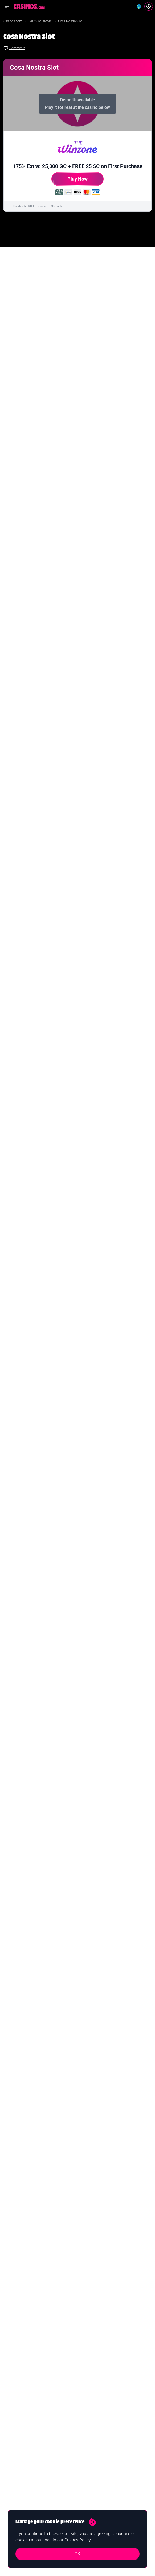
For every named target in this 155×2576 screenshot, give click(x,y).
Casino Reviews (93, 2401)
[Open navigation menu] (7, 6)
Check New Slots (28, 1862)
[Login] (148, 6)
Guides (87, 2393)
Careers (10, 2509)
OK (77, 2553)
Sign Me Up (128, 892)
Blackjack (88, 2418)
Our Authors (13, 2492)
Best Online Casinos (19, 2384)
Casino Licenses (93, 2461)
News (86, 2384)
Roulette (88, 2427)
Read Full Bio (27, 2133)
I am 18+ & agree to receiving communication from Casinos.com (53, 904)
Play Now (69, 181)
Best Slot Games (40, 21)
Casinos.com (13, 21)
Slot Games (90, 2410)
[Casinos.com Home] (29, 6)
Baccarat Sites (91, 2444)
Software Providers (95, 2452)
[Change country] (139, 6)
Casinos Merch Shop (96, 2469)
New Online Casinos (19, 2401)
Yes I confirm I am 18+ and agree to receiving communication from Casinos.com (57, 2343)
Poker (86, 2435)
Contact (10, 2501)
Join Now (77, 2328)
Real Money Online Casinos (24, 2393)
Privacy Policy (77, 2539)
